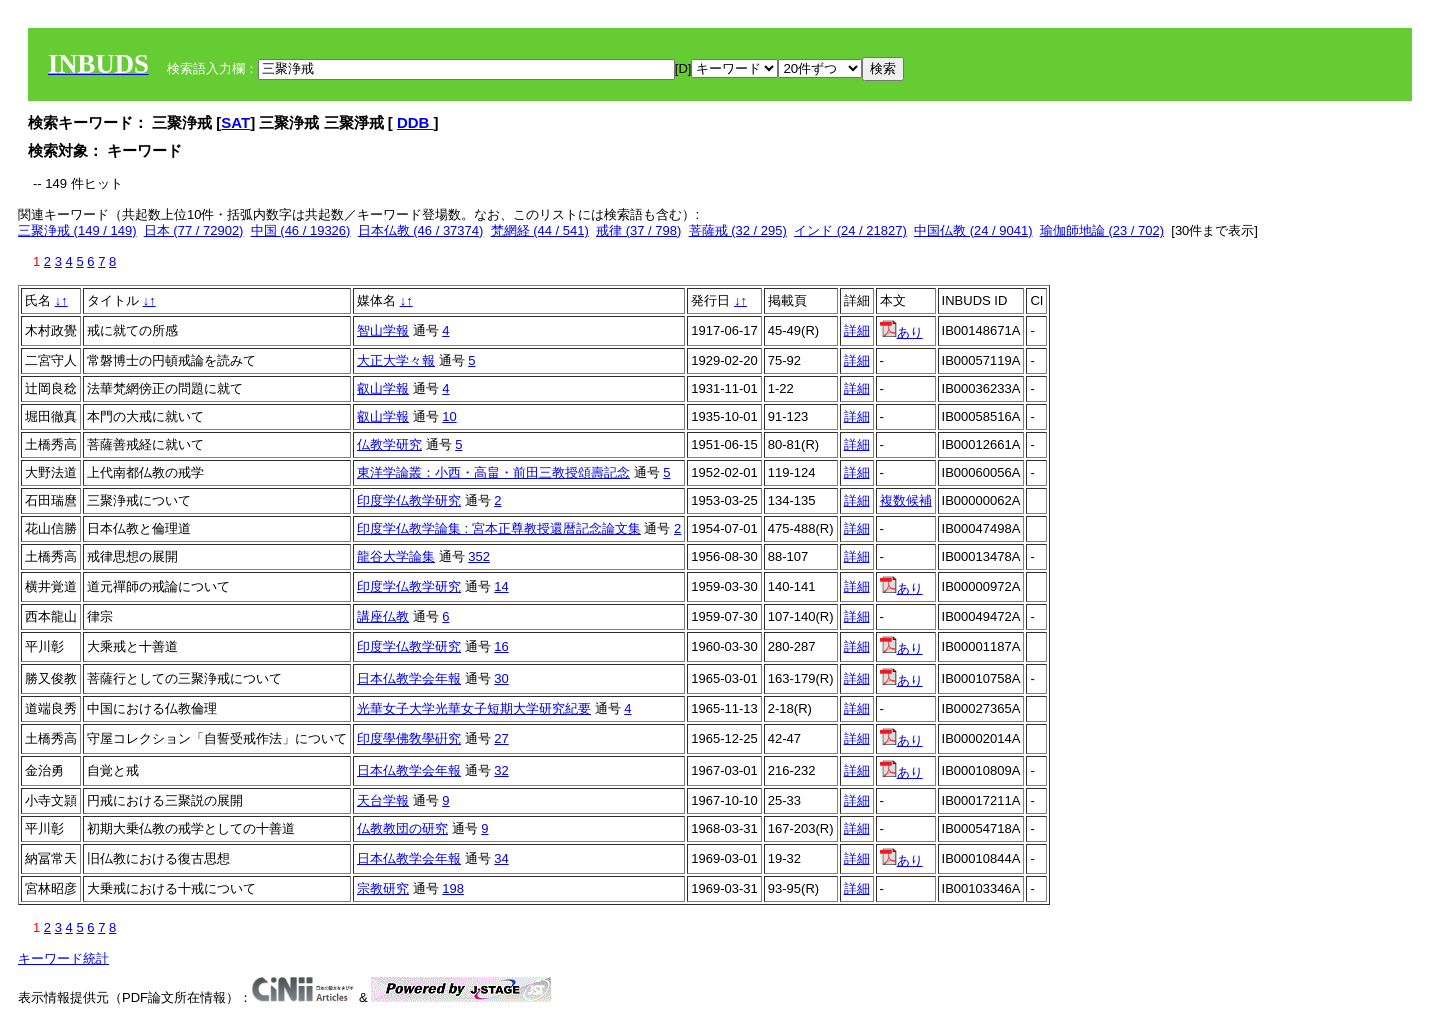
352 (479, 556)
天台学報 (383, 800)
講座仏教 (383, 616)
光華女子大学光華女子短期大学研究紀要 (474, 708)
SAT (235, 122)
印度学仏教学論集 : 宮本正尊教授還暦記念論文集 (499, 528)
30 (501, 678)
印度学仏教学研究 (409, 500)
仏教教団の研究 (402, 828)
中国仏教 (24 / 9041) (973, 230)
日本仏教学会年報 (409, 678)
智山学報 (383, 330)
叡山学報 (383, 388)
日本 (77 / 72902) (194, 230)
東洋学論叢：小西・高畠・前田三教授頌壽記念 (493, 472)
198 (453, 888)
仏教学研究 (389, 444)
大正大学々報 (396, 360)
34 (501, 858)
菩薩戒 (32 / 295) (738, 230)
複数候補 (906, 500)
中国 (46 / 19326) (301, 230)
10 (449, 416)
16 (501, 646)
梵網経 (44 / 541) (540, 230)
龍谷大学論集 (396, 556)
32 (501, 770)
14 (501, 586)
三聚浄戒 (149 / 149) (77, 230)
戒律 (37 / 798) (638, 230)
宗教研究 (383, 888)
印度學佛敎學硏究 (409, 738)
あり (901, 332)
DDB (415, 122)
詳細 (857, 330)
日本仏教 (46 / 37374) (421, 230)
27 (501, 738)
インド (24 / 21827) (850, 230)
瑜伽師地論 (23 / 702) (1102, 230)
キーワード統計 (63, 958)
